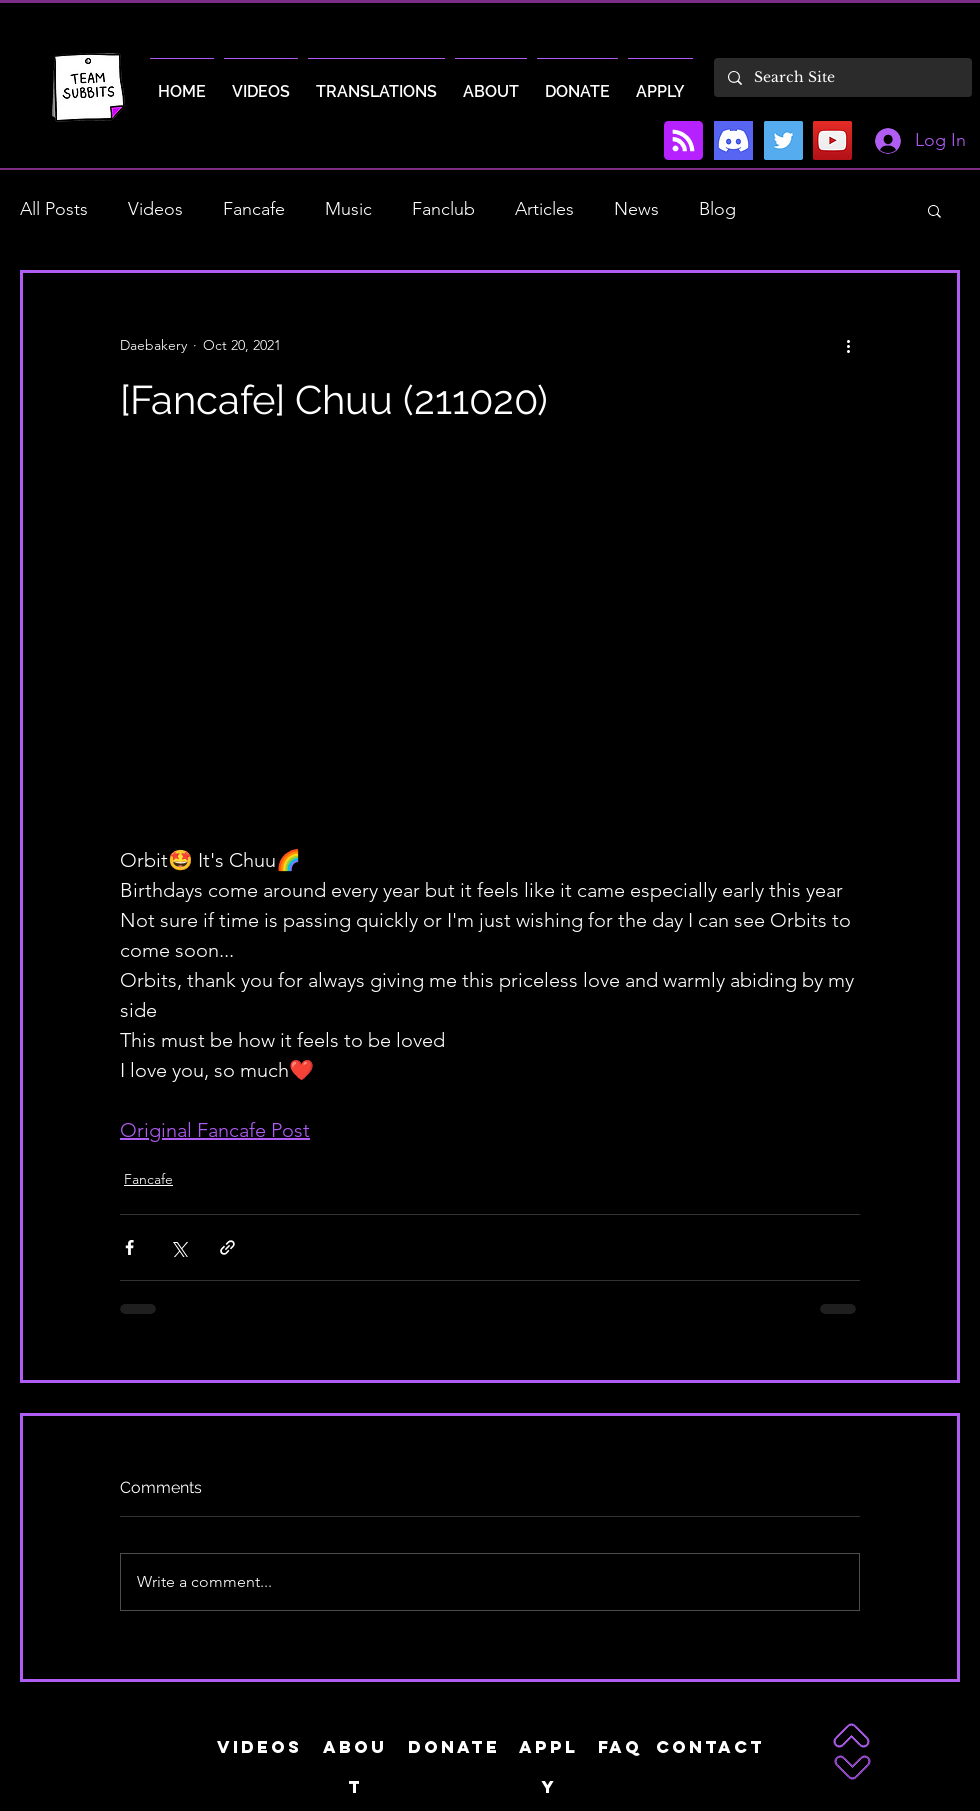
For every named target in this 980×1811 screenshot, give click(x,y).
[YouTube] (832, 140)
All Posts (54, 209)
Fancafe (254, 209)
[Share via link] (227, 1247)
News (636, 209)
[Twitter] (783, 140)
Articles (544, 209)
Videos (155, 209)
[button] (934, 210)
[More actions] (848, 345)
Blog (717, 209)
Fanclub (443, 209)
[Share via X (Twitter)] (178, 1247)
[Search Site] (842, 77)
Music (348, 209)
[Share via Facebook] (129, 1247)
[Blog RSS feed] (683, 141)
